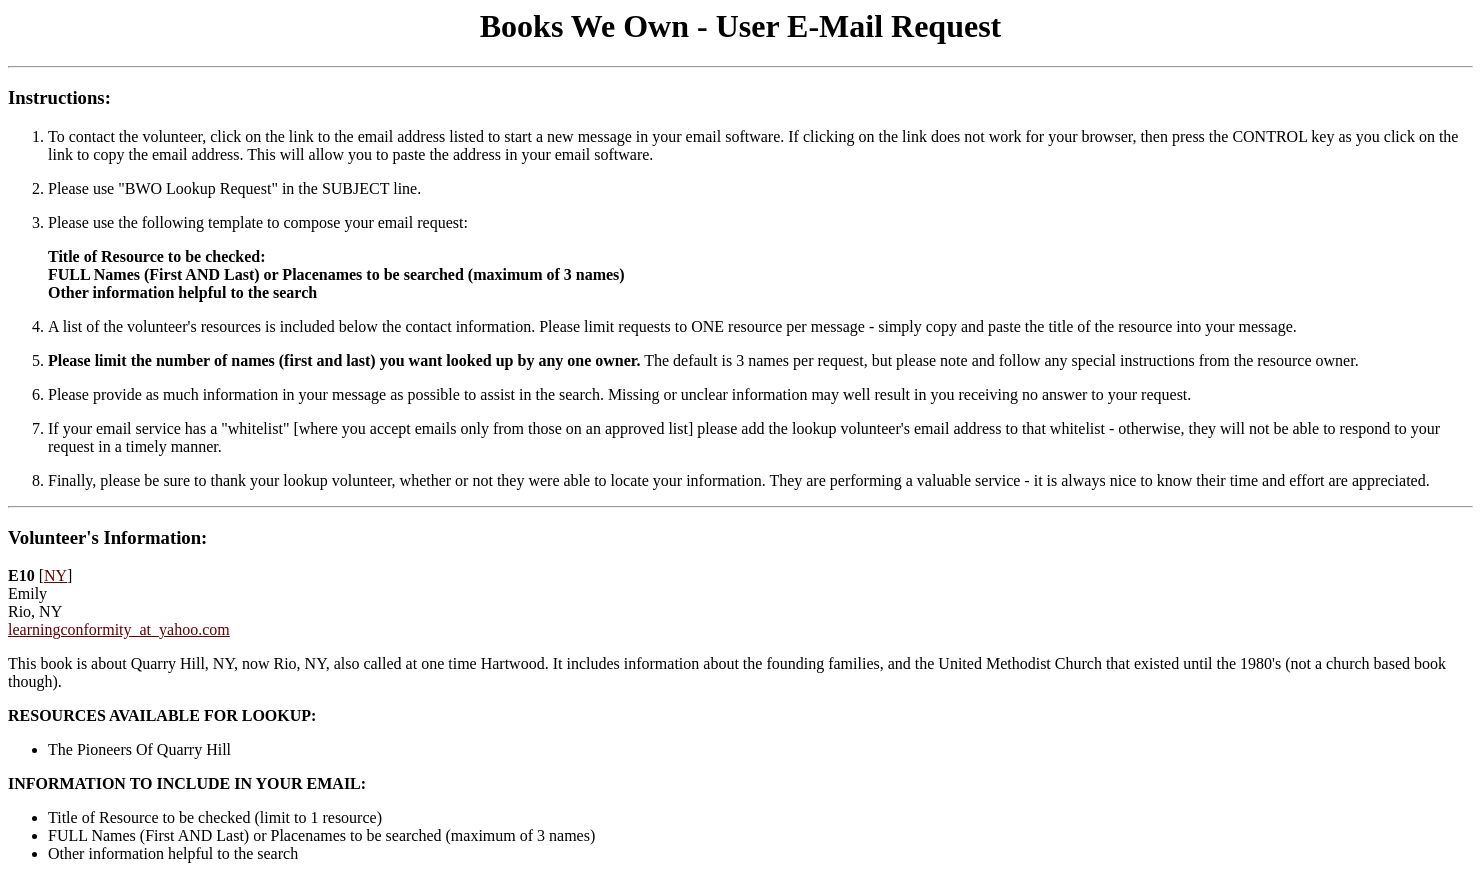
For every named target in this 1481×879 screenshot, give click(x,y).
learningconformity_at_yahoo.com (119, 629)
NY (55, 575)
